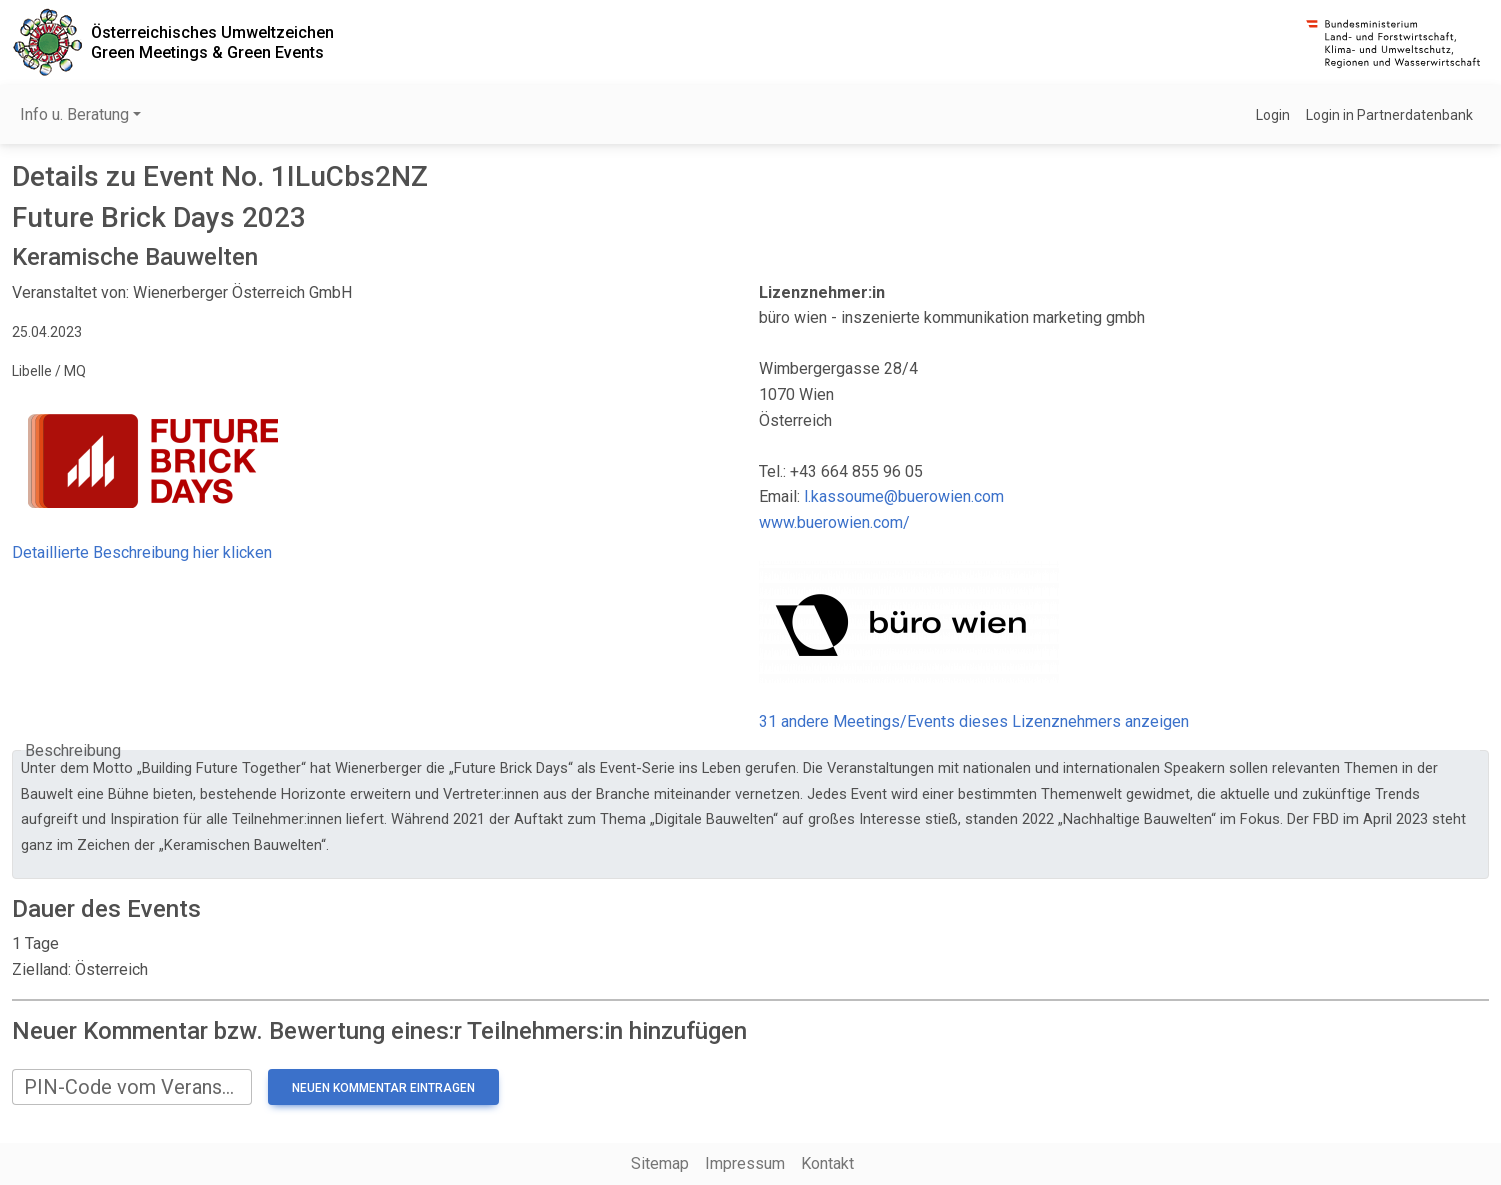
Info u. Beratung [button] (74, 114)
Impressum (745, 1163)
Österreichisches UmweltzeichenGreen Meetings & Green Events (212, 42)
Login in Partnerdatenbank (1389, 115)
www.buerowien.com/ (834, 522)
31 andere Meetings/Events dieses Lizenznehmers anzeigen (974, 721)
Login (1273, 115)
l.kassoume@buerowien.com (904, 496)
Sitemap (660, 1163)
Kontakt (827, 1163)
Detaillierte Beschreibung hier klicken (142, 552)
